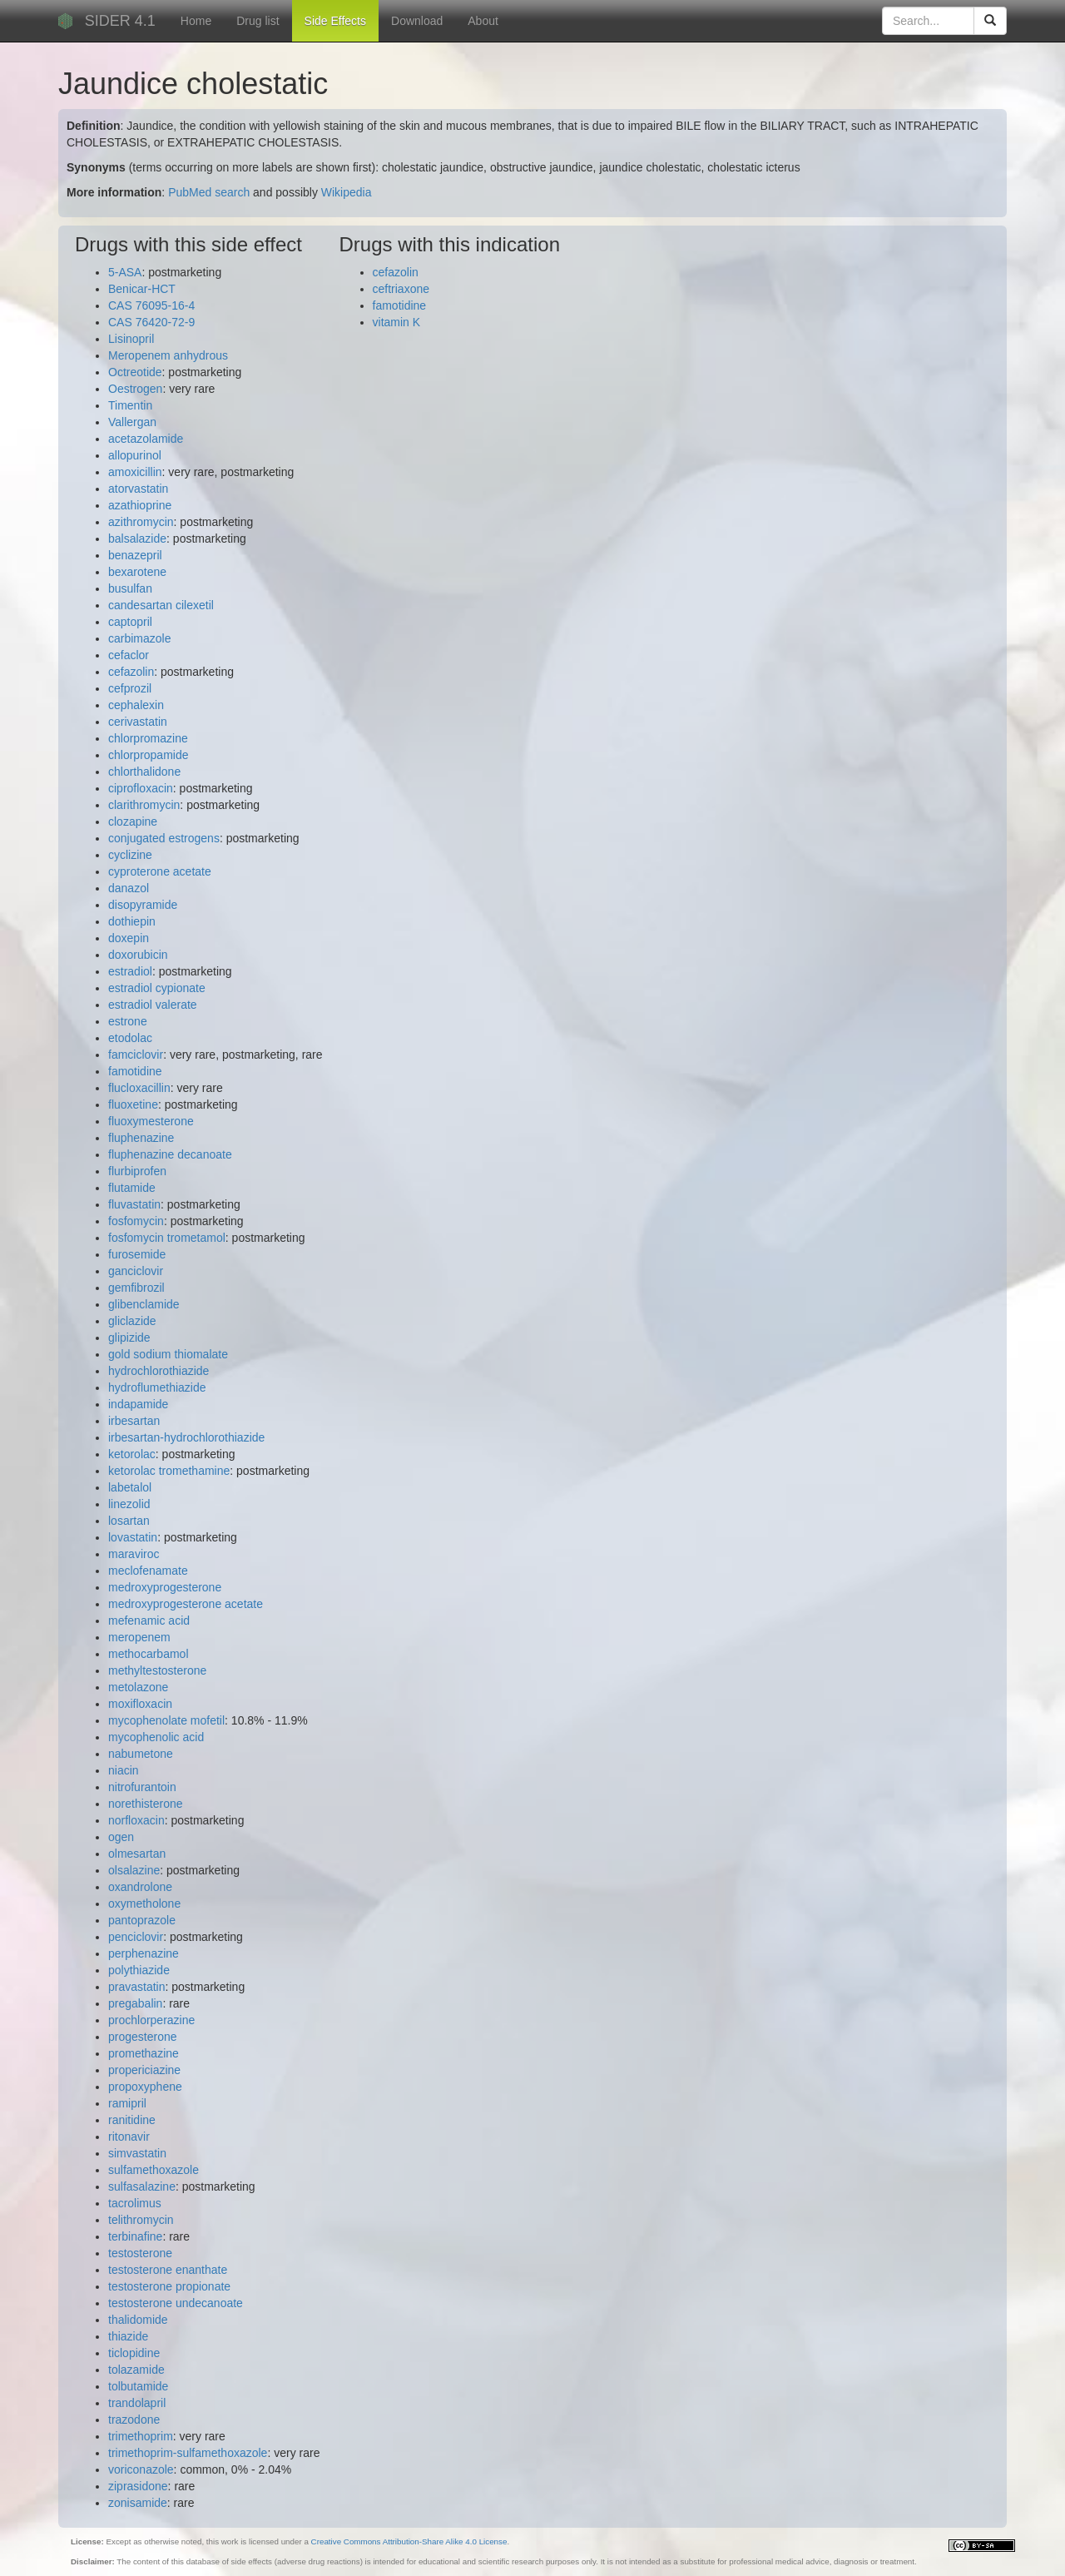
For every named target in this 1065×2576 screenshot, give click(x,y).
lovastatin (132, 1537)
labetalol (129, 1487)
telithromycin (141, 2219)
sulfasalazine (142, 2186)
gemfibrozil (136, 1287)
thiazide (128, 2336)
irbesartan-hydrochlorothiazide (186, 1437)
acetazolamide (145, 438)
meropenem (139, 1637)
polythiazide (139, 1970)
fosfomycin (136, 1221)
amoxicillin (135, 472)
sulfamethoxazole (153, 2169)
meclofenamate (148, 1570)
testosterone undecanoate (175, 2303)
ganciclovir (135, 1271)
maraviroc (133, 1554)
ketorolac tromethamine (169, 1470)
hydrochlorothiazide (158, 1370)
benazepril (135, 555)
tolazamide (136, 2369)
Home (196, 20)
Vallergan (132, 422)
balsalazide (137, 538)
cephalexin (136, 705)
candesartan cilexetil (161, 605)
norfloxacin (136, 1820)
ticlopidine (134, 2353)
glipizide (129, 1337)
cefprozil (129, 688)
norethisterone (145, 1803)
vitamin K (397, 322)
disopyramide (142, 904)
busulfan (130, 588)
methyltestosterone (157, 1670)
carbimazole (139, 638)
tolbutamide (138, 2386)
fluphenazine (141, 1137)
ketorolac (132, 1454)
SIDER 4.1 (120, 20)
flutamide (132, 1187)
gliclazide (132, 1321)
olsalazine (134, 1870)
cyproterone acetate (159, 871)
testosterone (140, 2253)
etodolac (130, 1038)
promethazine (143, 2053)
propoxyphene (145, 2086)
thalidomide (138, 2319)
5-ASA (124, 272)
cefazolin (131, 671)
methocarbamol (148, 1653)
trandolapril (137, 2403)
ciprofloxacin (140, 788)
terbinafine (135, 2236)
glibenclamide (144, 1304)
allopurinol (134, 455)
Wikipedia (346, 192)
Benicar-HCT (142, 288)
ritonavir (129, 2136)
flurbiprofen (137, 1171)
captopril (130, 621)
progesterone (142, 2036)
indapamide (138, 1404)
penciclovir (135, 1936)
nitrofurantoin (142, 1787)
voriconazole (141, 2469)
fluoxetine (133, 1104)
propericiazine (144, 2070)
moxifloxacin (140, 1703)
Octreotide (135, 372)
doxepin (128, 938)
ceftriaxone (401, 288)
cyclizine (130, 854)
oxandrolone (140, 1887)
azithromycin (141, 522)
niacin (123, 1770)
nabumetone (140, 1753)
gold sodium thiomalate (168, 1354)
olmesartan (137, 1853)
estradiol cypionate (157, 988)
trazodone (134, 2419)
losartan (129, 1520)
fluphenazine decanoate (170, 1154)
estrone (127, 1021)
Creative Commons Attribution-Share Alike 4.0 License (409, 2541)
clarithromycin (144, 805)
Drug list (257, 20)
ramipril (127, 2103)
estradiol (130, 971)
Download (417, 20)
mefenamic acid (149, 1620)
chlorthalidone (144, 771)
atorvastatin (138, 488)
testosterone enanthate (167, 2269)
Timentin (130, 405)
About (483, 20)
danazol (128, 888)
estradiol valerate (152, 1004)
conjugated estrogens (164, 838)
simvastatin (137, 2153)
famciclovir (135, 1054)
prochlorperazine (151, 2020)
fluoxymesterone (151, 1121)
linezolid (129, 1504)
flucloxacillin (139, 1087)
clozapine (132, 821)
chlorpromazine (148, 738)
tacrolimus (134, 2203)
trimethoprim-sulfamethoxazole (187, 2452)
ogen (121, 1837)
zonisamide (137, 2502)
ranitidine (132, 2120)
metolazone (138, 1687)
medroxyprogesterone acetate (185, 1604)
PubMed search (209, 192)
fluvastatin (134, 1204)
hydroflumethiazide (157, 1387)
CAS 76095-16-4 (151, 305)
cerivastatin (137, 721)
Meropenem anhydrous (168, 355)
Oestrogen (135, 388)
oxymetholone (144, 1903)
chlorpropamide (148, 755)
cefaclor (128, 655)
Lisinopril (131, 338)
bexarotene (137, 571)
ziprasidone (138, 2486)
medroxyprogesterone (164, 1587)
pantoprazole (142, 1920)
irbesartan (134, 1420)
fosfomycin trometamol (166, 1237)
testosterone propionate (169, 2286)
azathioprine (139, 505)
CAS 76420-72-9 (151, 322)
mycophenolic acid (156, 1737)
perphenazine (143, 1953)
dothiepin (132, 921)
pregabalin (135, 2003)
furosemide (137, 1254)
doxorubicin (138, 954)
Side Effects (335, 20)
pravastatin (136, 1986)
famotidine (135, 1071)
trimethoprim (140, 2436)
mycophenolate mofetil (166, 1720)
